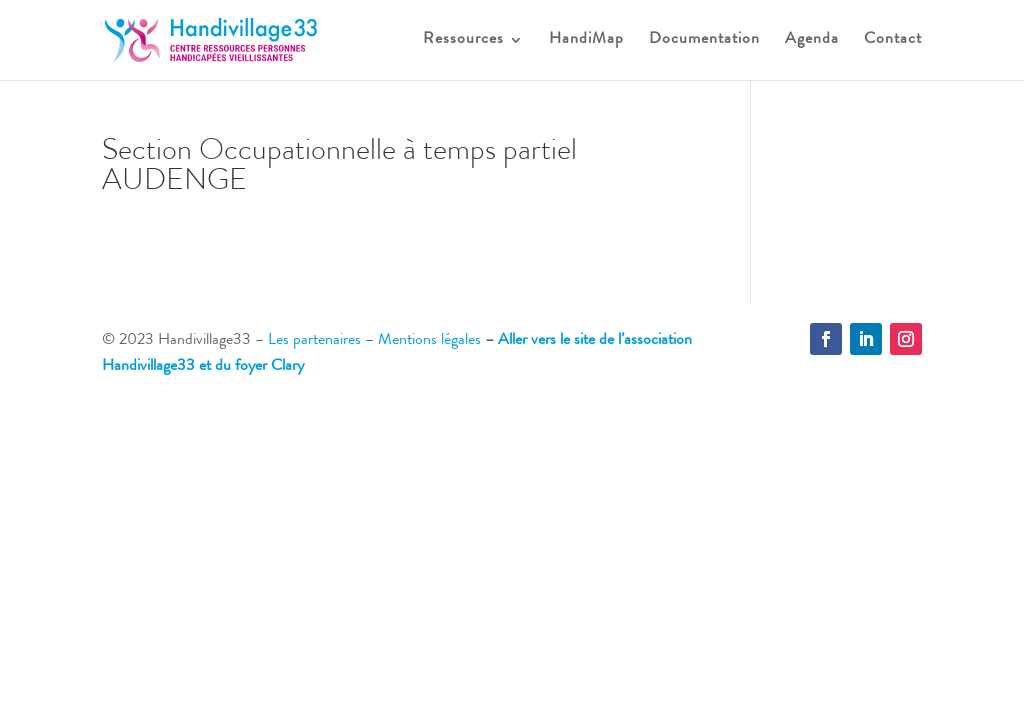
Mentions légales (429, 341)
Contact (893, 40)
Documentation (704, 40)
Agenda (812, 40)
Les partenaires (314, 341)
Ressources (463, 40)
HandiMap (586, 40)
